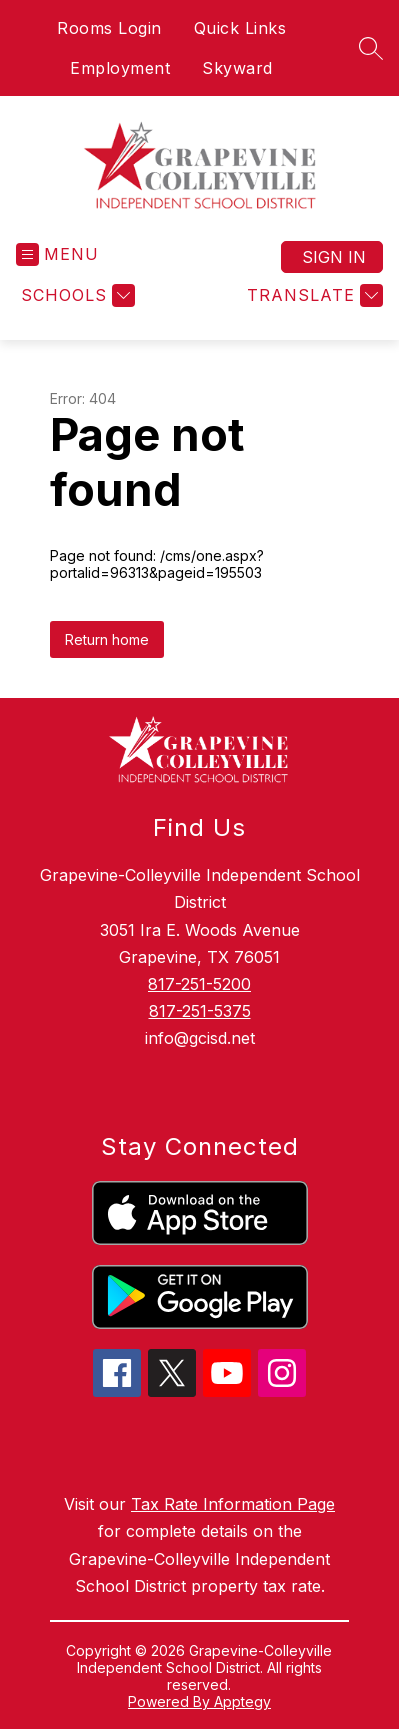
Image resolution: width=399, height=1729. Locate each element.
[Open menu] (57, 254)
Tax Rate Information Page (233, 1504)
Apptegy (242, 1701)
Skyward (237, 68)
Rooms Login (109, 28)
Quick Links (240, 28)
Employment (120, 68)
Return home (107, 639)
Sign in (334, 257)
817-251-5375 (200, 1011)
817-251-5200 (199, 984)
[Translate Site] (312, 295)
